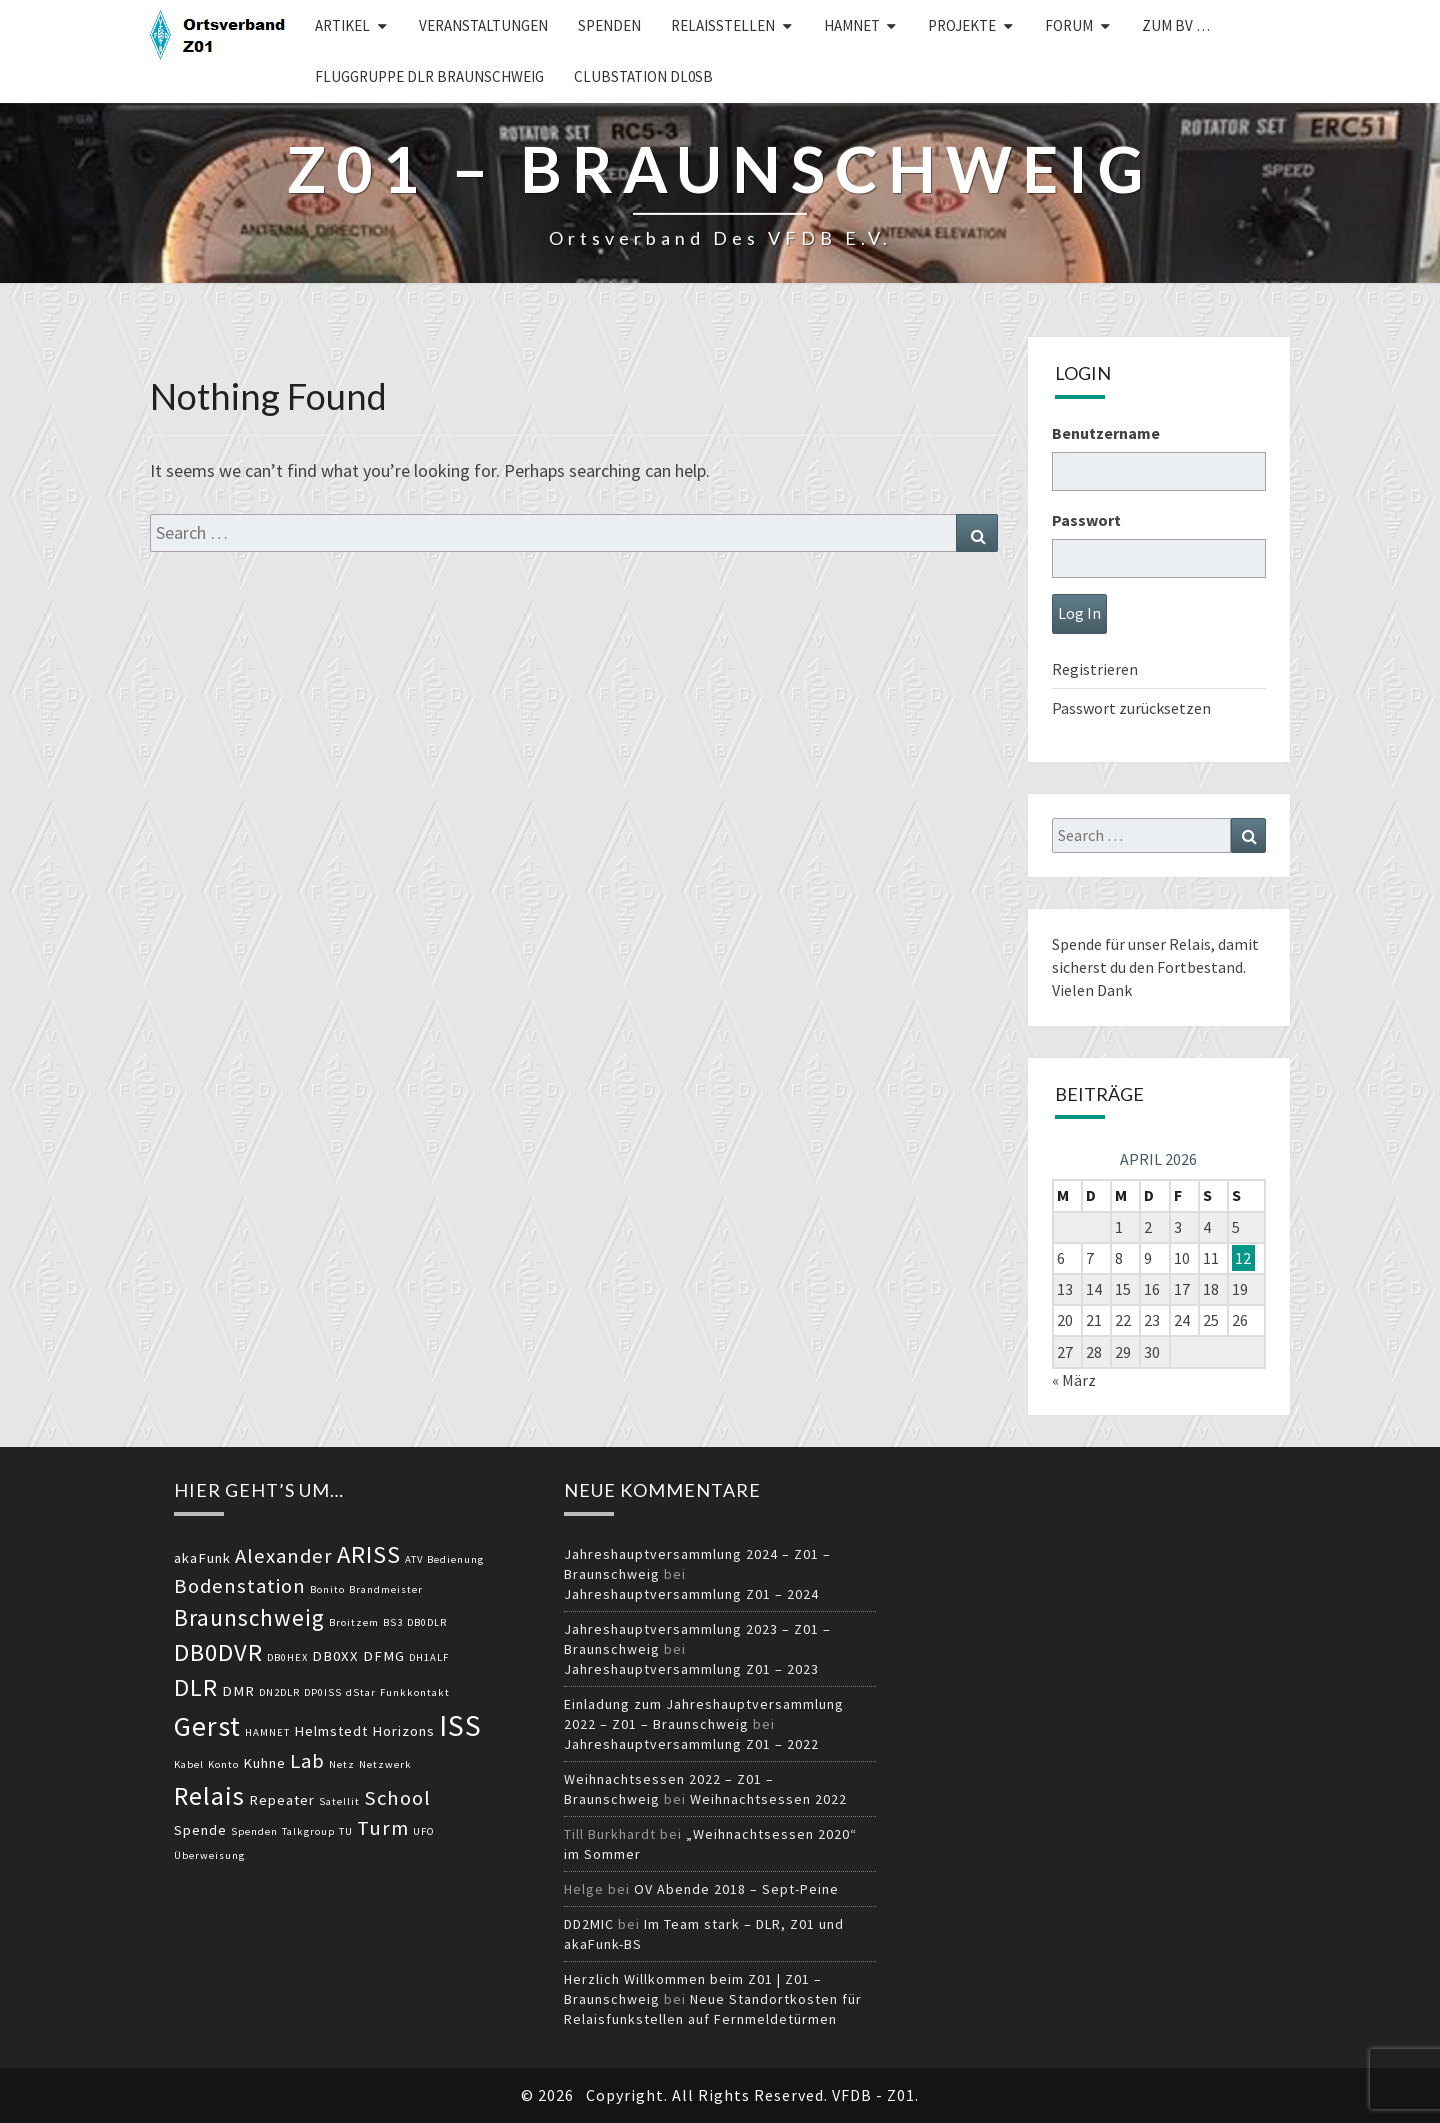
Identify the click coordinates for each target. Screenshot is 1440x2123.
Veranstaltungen (483, 25)
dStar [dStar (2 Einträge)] (361, 1692)
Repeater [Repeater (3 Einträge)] (282, 1800)
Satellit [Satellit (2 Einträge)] (339, 1801)
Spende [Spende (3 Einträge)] (200, 1830)
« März (1074, 1380)
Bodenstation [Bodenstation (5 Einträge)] (240, 1586)
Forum (1069, 25)
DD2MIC (589, 1924)
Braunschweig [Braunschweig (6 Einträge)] (249, 1617)
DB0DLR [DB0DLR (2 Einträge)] (427, 1622)
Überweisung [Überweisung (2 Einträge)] (209, 1855)
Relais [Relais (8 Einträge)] (209, 1795)
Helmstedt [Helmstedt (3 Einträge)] (331, 1731)
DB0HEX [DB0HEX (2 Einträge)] (287, 1657)
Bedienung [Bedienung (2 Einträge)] (455, 1559)
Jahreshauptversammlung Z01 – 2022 (691, 1744)
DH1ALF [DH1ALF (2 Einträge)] (429, 1657)
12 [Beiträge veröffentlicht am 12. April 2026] (1243, 1258)
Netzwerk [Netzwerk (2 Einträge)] (385, 1764)
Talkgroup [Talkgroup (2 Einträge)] (308, 1831)
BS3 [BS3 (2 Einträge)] (393, 1622)
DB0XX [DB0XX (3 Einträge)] (335, 1656)
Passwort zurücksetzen (1131, 708)
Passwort (1086, 520)
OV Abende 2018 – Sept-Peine (736, 1889)
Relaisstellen (723, 25)
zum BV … (1176, 25)
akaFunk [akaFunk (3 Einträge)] (202, 1558)
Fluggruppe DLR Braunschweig (429, 76)
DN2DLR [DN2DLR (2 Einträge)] (279, 1692)
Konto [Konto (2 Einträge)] (223, 1764)
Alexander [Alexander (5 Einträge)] (284, 1556)
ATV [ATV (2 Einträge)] (414, 1559)
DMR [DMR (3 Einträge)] (238, 1691)
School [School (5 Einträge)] (397, 1798)
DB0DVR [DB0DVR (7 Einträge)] (218, 1652)
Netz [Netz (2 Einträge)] (342, 1764)
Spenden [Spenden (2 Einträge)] (254, 1831)
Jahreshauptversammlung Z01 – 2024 (691, 1594)
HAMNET (852, 25)
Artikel (342, 25)
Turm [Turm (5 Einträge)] (383, 1828)
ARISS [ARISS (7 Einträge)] (369, 1554)
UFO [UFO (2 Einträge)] (424, 1831)
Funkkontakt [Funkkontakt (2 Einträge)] (415, 1692)
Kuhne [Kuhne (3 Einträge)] (264, 1763)
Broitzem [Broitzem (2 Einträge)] (354, 1622)
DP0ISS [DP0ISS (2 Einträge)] (323, 1692)
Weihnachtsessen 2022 (768, 1799)
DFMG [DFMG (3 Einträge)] (384, 1656)
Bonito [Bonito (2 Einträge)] (327, 1589)
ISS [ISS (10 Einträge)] (460, 1725)
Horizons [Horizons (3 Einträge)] (403, 1731)
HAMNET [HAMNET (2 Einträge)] (267, 1732)
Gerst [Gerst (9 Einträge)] (207, 1726)
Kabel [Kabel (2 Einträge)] (189, 1764)
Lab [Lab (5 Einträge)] (307, 1761)
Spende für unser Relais (1131, 944)
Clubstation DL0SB (643, 76)
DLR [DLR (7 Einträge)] (196, 1687)
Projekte (962, 25)
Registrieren (1095, 669)
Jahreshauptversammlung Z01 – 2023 (691, 1669)
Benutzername (1106, 433)
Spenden (609, 25)
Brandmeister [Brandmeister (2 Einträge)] (386, 1589)
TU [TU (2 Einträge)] (346, 1831)
